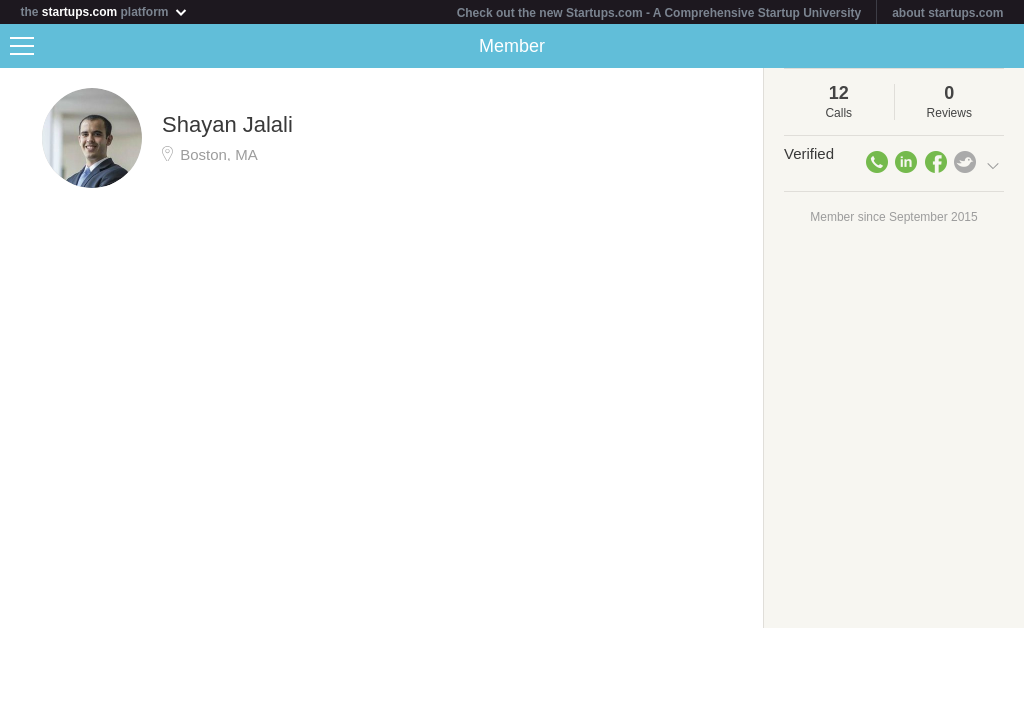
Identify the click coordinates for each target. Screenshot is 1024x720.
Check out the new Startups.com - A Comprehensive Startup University (659, 13)
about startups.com (947, 13)
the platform (104, 11)
